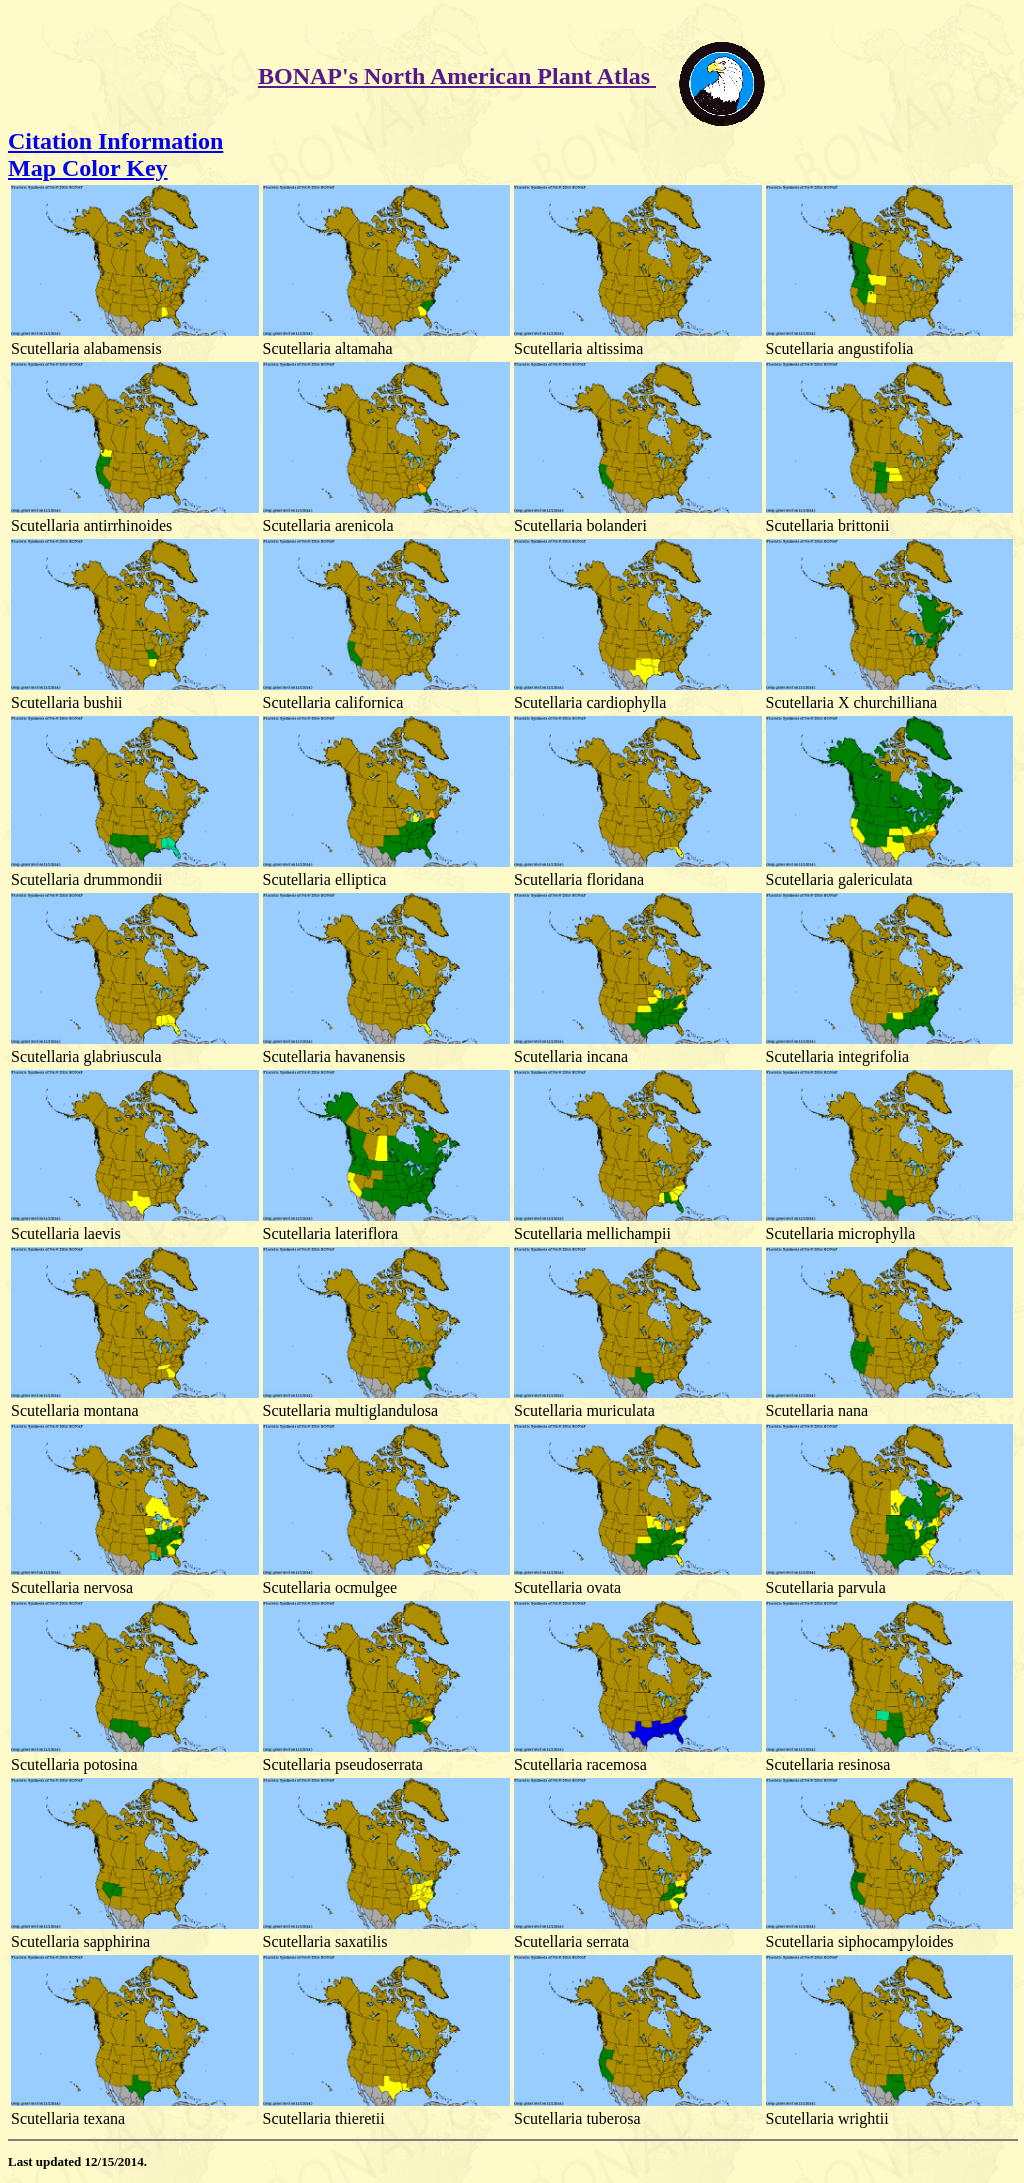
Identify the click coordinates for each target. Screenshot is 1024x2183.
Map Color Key (88, 168)
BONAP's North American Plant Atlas (457, 76)
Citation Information (115, 141)
